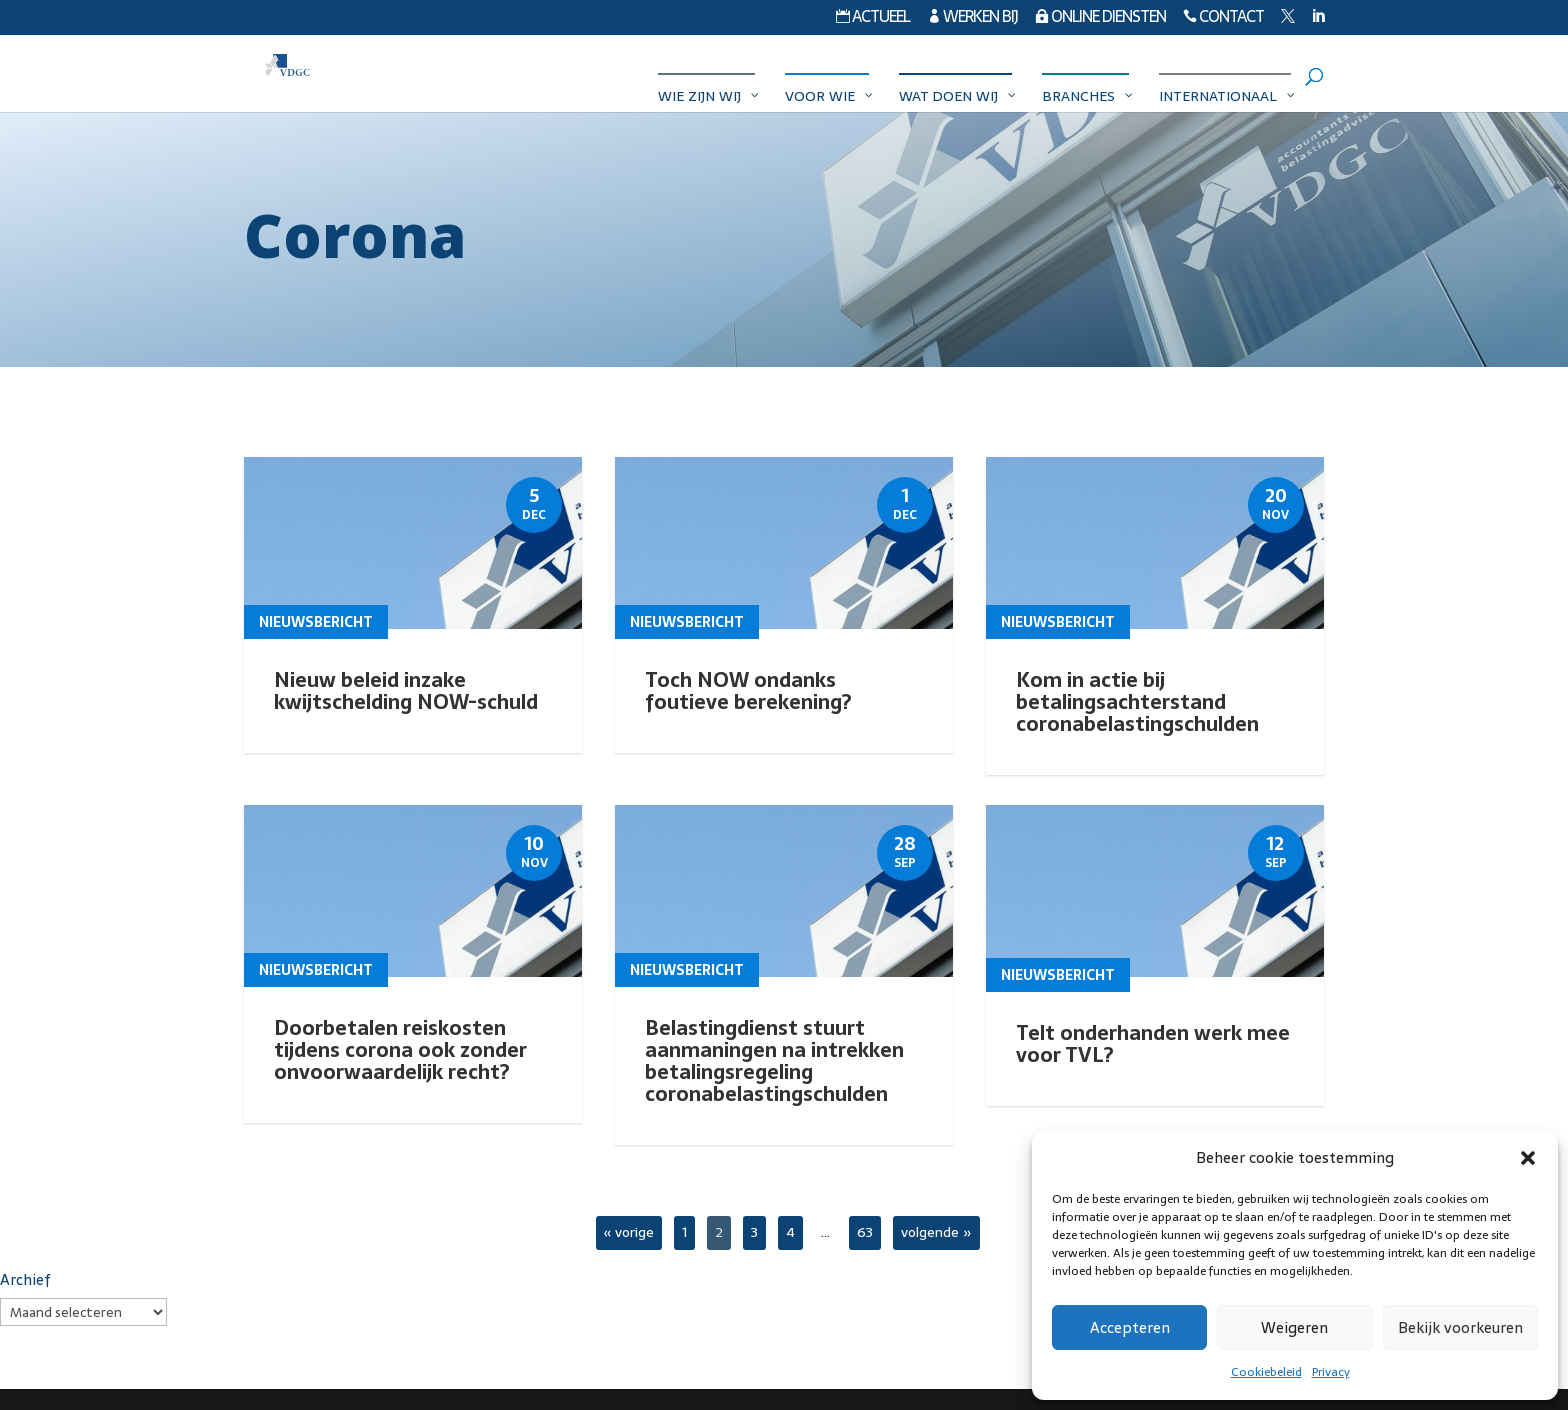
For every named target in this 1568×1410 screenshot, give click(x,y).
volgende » (936, 1232)
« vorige (629, 1232)
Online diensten (1100, 19)
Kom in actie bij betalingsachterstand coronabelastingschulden (1137, 702)
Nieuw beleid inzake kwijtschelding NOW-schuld (406, 691)
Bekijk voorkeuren (1460, 1327)
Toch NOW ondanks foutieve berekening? (748, 691)
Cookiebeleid (1266, 1372)
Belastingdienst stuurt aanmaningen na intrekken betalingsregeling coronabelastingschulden (774, 1061)
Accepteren (1130, 1327)
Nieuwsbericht (316, 622)
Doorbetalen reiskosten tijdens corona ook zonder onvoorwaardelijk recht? (400, 1050)
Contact (1223, 19)
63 (865, 1232)
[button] (1528, 1158)
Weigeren (1294, 1327)
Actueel (873, 19)
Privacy (1331, 1372)
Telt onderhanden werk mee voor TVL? (1153, 1039)
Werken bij (972, 19)
